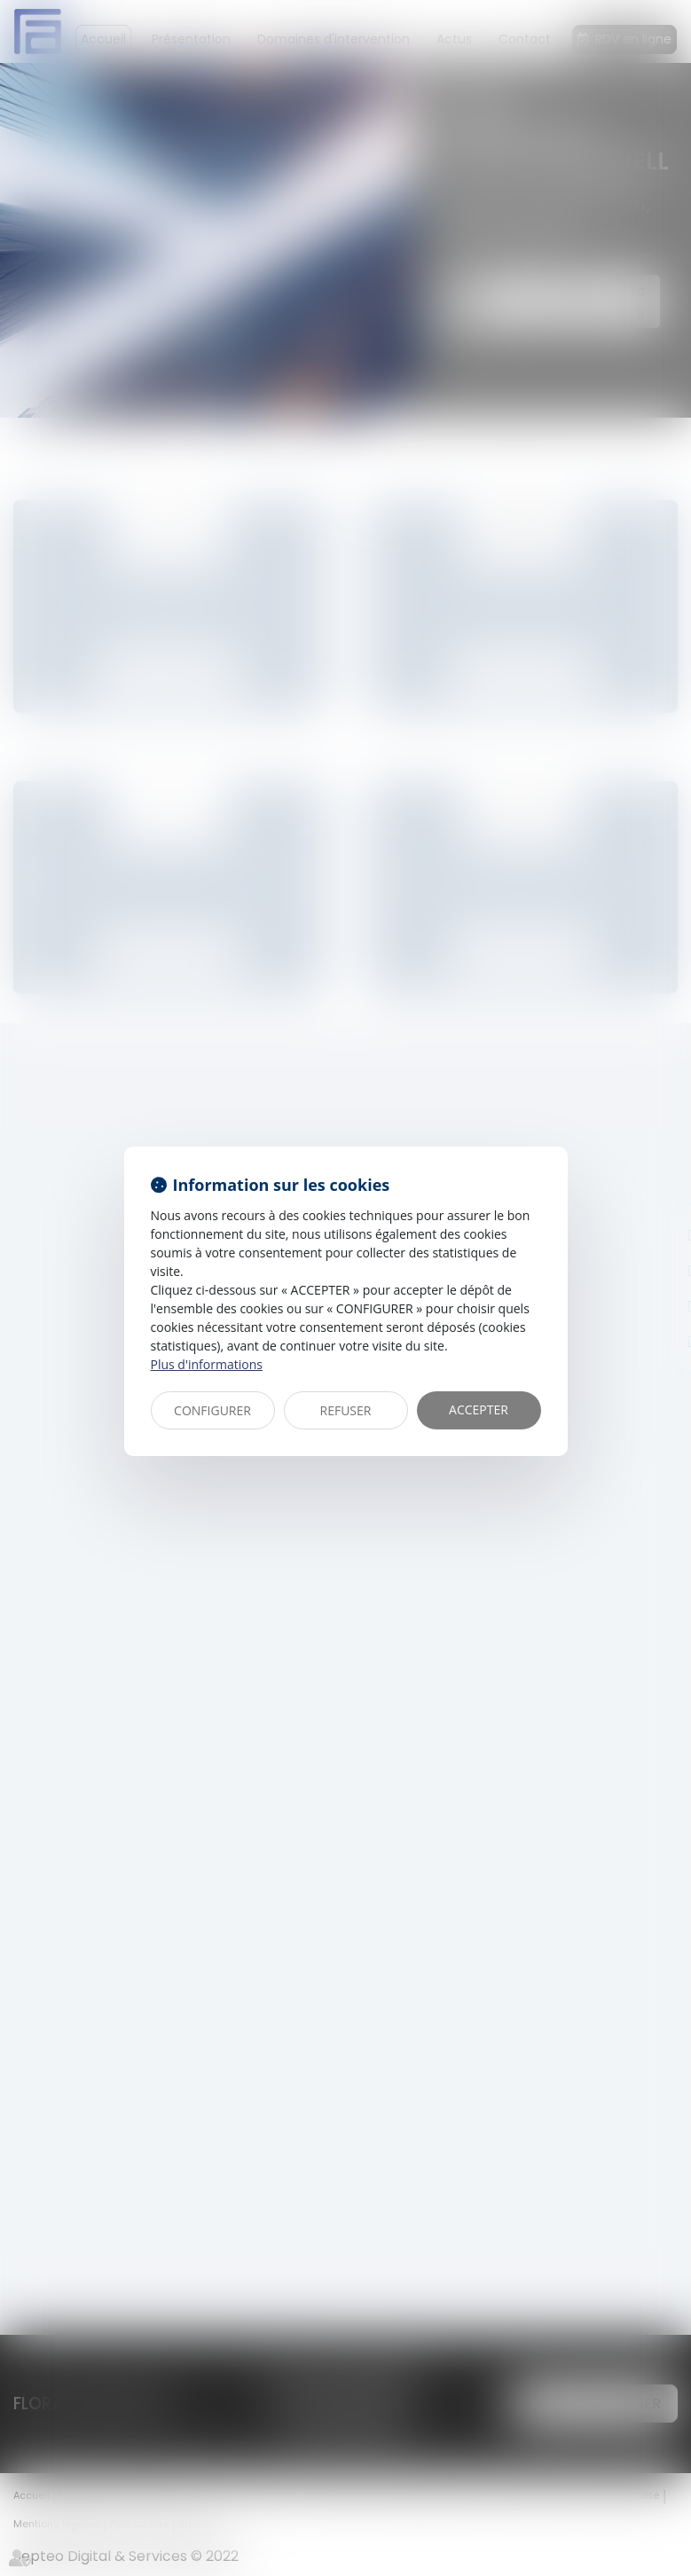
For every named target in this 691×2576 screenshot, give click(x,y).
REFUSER (346, 1410)
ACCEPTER (478, 1409)
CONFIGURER (212, 1410)
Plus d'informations (207, 1364)
